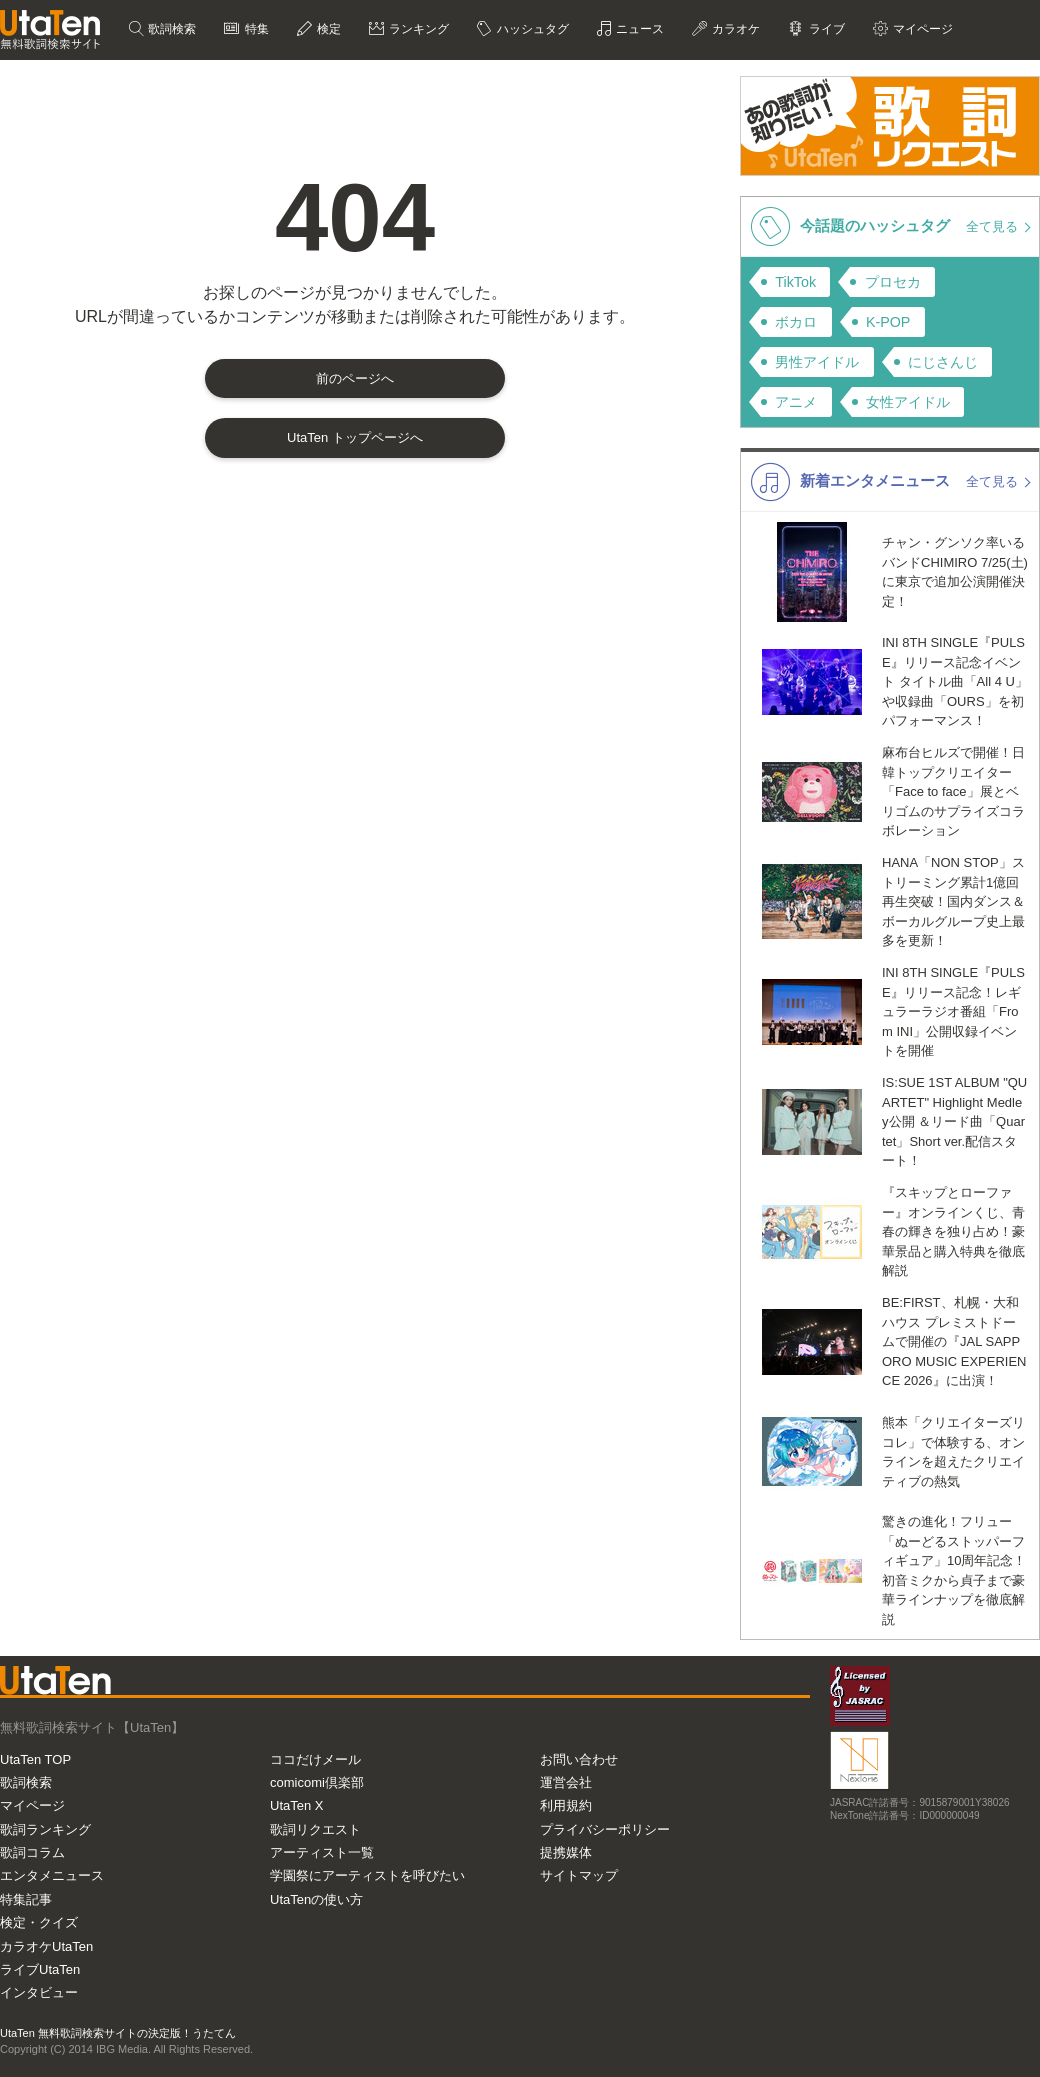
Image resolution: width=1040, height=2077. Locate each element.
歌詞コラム (32, 1852)
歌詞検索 (170, 29)
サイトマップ (579, 1875)
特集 (254, 29)
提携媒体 (566, 1852)
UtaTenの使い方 (316, 1899)
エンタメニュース (52, 1875)
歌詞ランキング (45, 1829)
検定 (327, 29)
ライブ (824, 29)
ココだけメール (315, 1759)
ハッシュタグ (530, 29)
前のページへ (355, 378)
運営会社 (566, 1782)
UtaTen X (296, 1805)
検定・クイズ (39, 1922)
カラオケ (734, 29)
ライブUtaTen (40, 1969)
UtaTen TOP (35, 1759)
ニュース (638, 29)
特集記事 (26, 1899)
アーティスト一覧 (322, 1852)
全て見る (994, 226)
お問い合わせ (579, 1759)
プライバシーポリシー (605, 1829)
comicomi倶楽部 (317, 1782)
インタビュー (39, 1992)
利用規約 (566, 1805)
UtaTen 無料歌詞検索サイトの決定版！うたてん (118, 2033)
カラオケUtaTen (46, 1946)
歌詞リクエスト (315, 1829)
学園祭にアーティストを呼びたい (367, 1875)
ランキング (417, 29)
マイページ (921, 29)
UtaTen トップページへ (355, 437)
